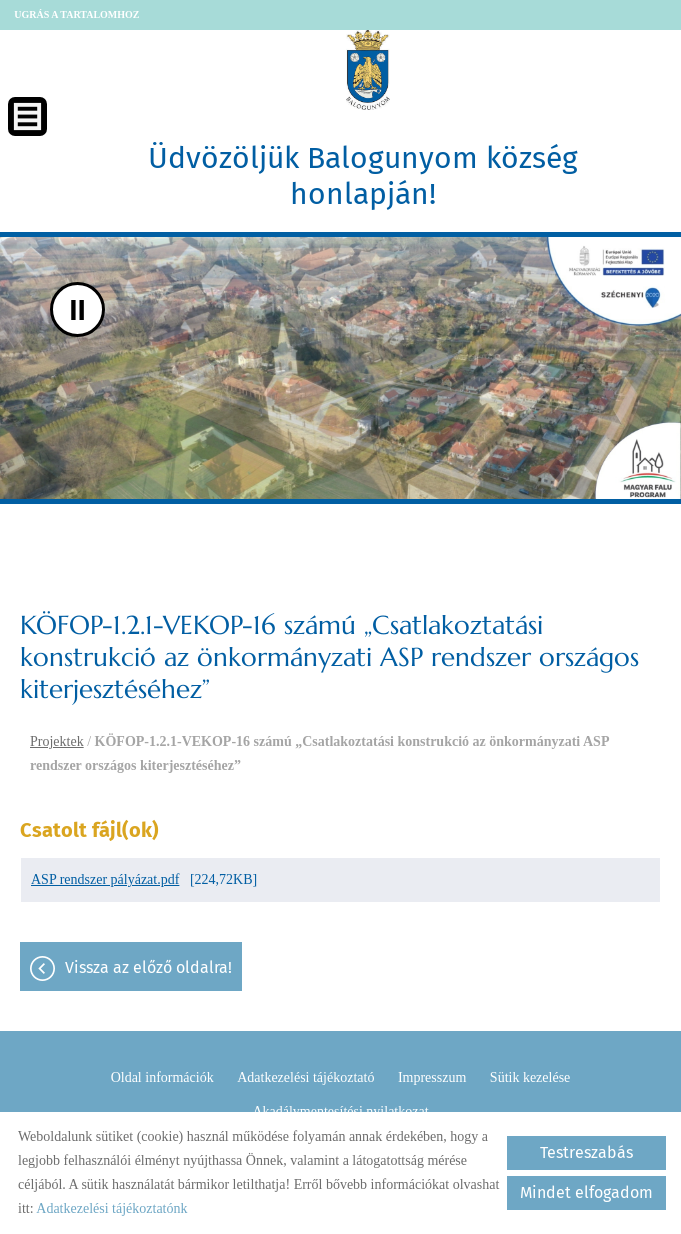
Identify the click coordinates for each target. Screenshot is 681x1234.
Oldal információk (162, 1077)
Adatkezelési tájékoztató (305, 1077)
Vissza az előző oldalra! (148, 967)
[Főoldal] (368, 70)
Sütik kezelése (530, 1077)
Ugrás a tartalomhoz (76, 14)
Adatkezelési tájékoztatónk (111, 1208)
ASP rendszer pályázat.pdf (105, 879)
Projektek (57, 741)
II (77, 309)
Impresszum (432, 1077)
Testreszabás (586, 1152)
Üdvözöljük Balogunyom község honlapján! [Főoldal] (363, 176)
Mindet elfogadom (586, 1192)
